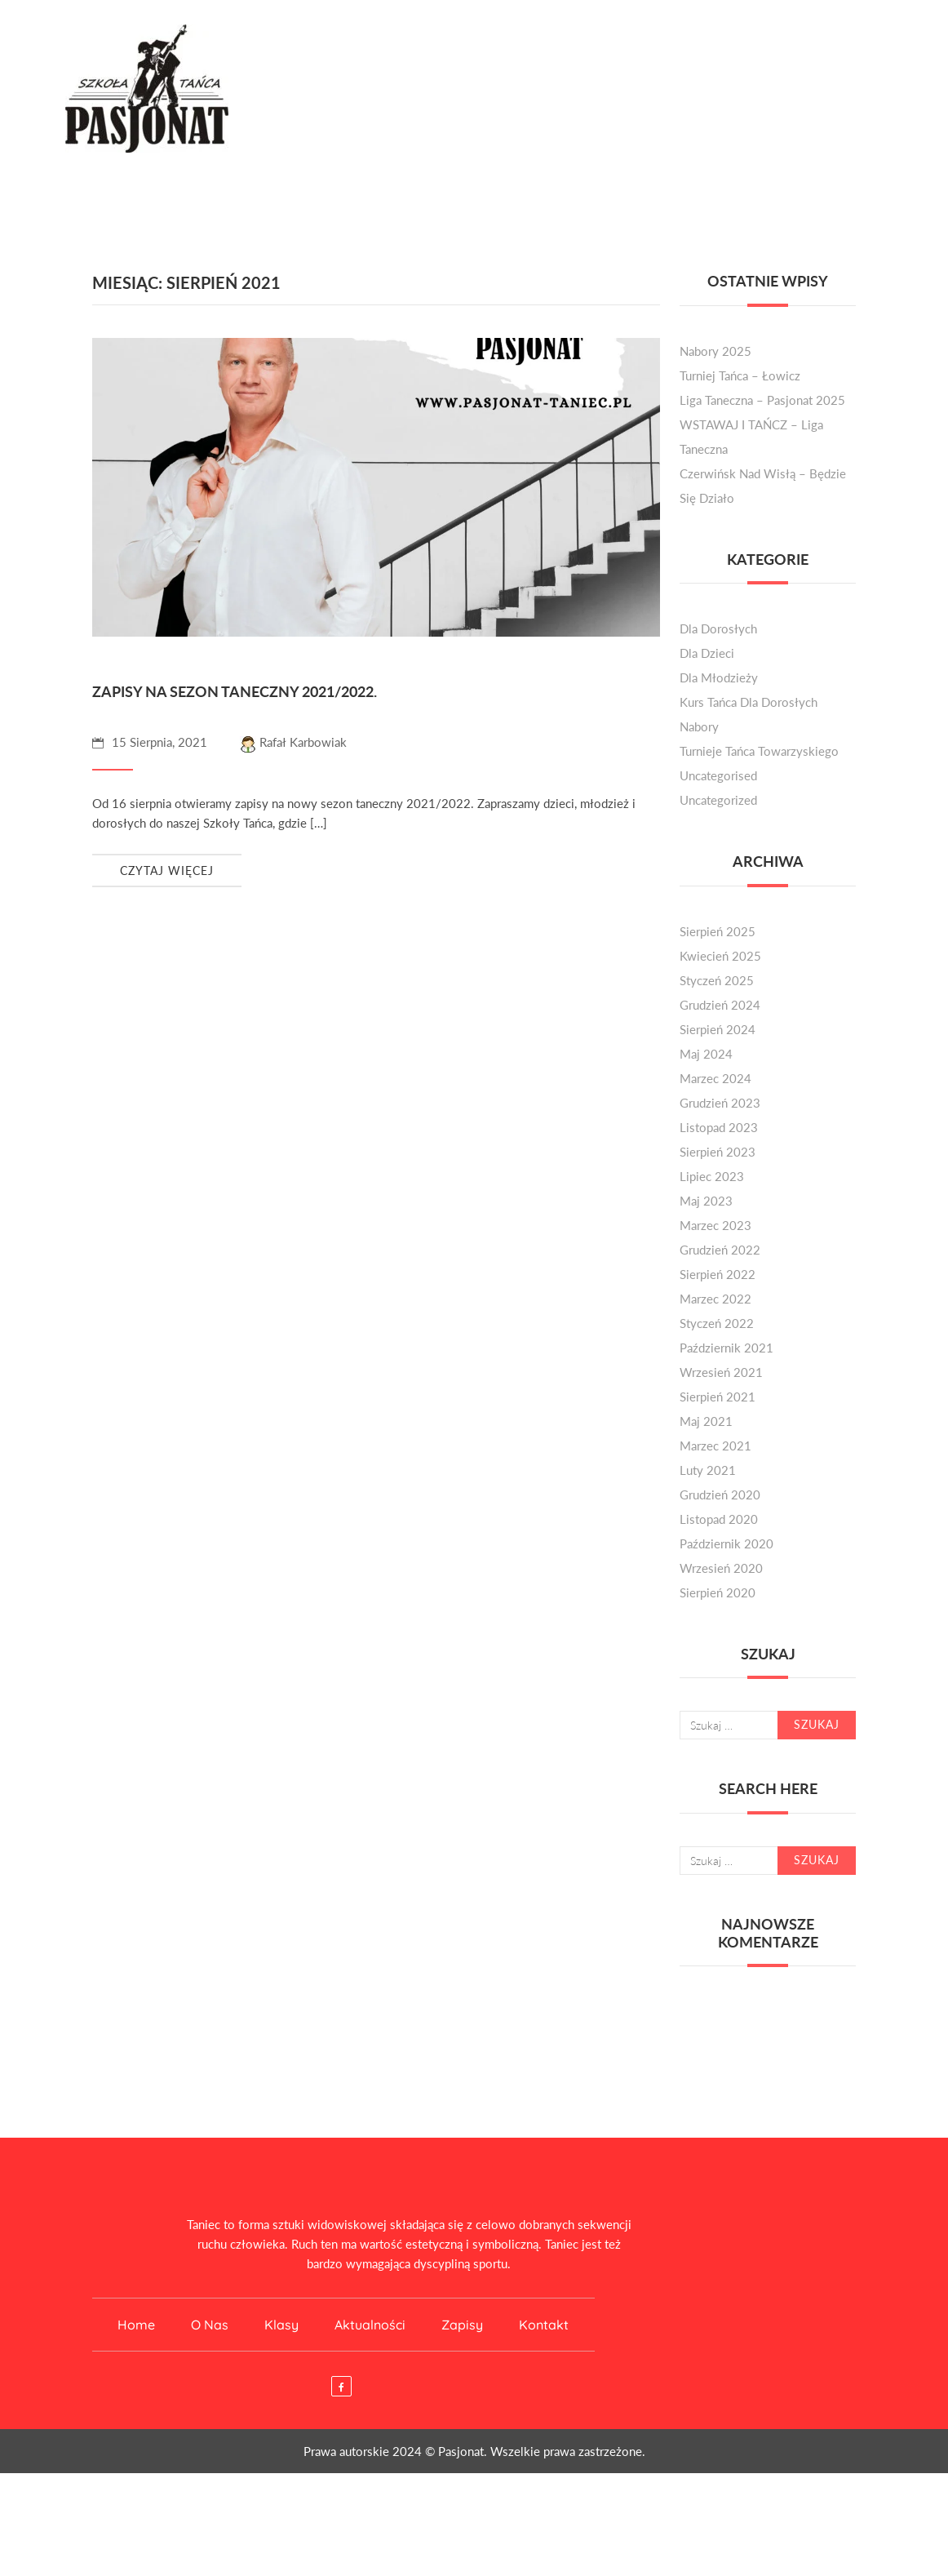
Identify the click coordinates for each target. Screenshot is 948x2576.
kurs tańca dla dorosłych (748, 702)
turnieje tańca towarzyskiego (759, 751)
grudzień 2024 (720, 1004)
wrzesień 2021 (721, 1372)
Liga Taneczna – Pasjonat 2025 (762, 400)
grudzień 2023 (720, 1102)
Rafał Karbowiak (293, 742)
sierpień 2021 (717, 1396)
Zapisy (462, 2324)
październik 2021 (726, 1347)
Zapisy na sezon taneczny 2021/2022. (234, 691)
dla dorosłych (718, 628)
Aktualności (369, 2324)
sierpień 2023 (717, 1151)
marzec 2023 (715, 1225)
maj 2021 (706, 1421)
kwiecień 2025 (720, 955)
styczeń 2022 (717, 1323)
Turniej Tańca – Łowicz (740, 375)
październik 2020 (726, 1543)
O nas (209, 2324)
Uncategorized (718, 800)
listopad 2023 (719, 1127)
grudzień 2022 (720, 1249)
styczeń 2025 (717, 980)
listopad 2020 (719, 1519)
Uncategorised (718, 775)
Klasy (281, 2324)
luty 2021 (708, 1470)
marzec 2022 (715, 1298)
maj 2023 (706, 1200)
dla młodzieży (719, 677)
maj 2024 (706, 1053)
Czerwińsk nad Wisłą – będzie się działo (763, 485)
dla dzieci (707, 653)
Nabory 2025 (715, 351)
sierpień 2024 (717, 1029)
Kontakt (544, 2324)
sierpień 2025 (717, 931)
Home (136, 2324)
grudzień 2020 (720, 1494)
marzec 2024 (715, 1078)
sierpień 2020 (717, 1592)
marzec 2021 (715, 1445)
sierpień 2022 (717, 1274)
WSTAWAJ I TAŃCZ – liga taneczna (751, 436)
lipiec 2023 (712, 1176)
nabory (699, 726)
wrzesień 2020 (721, 1568)
